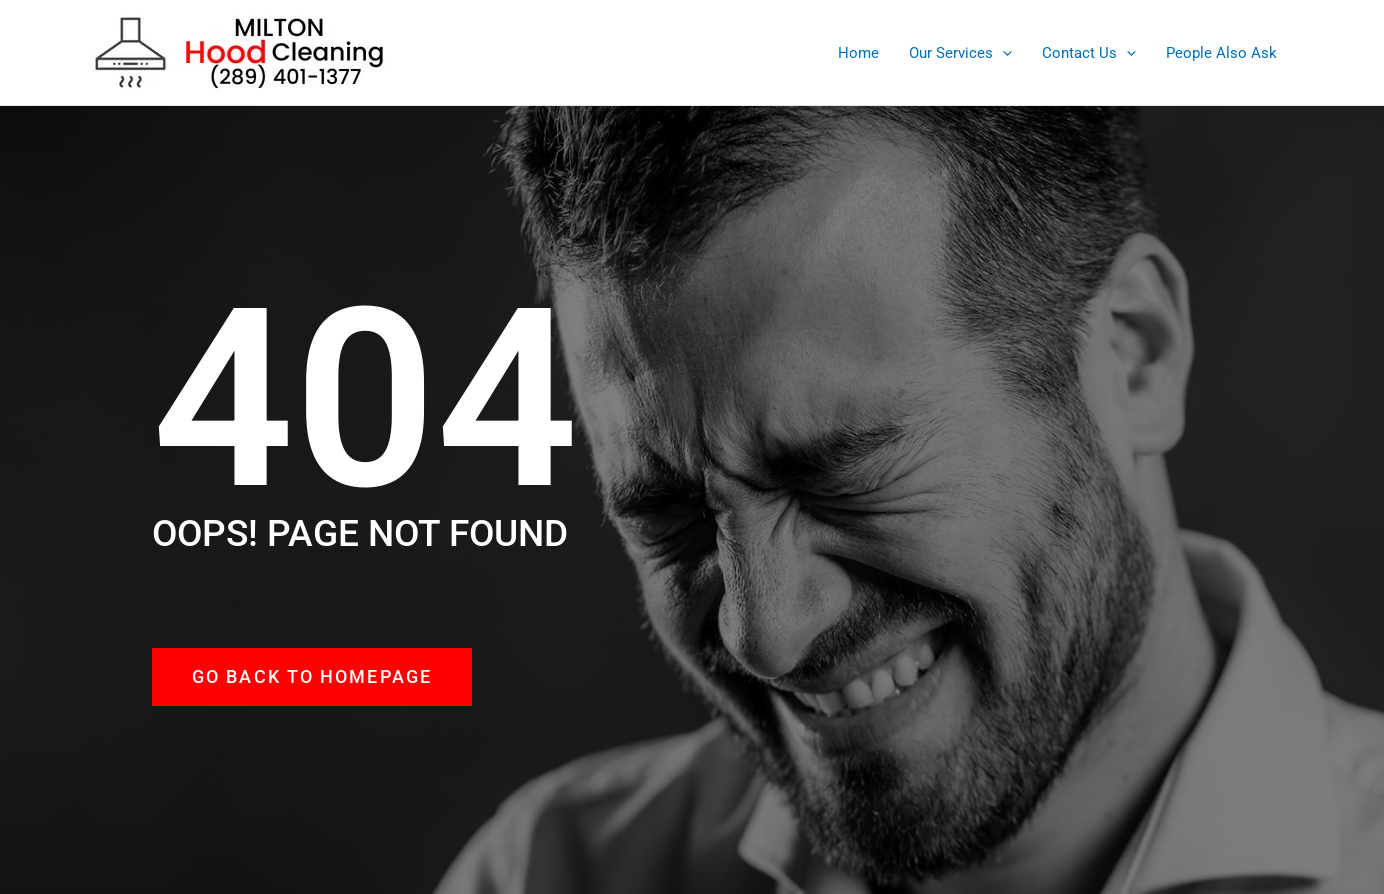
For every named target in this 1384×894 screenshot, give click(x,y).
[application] (1002, 53)
